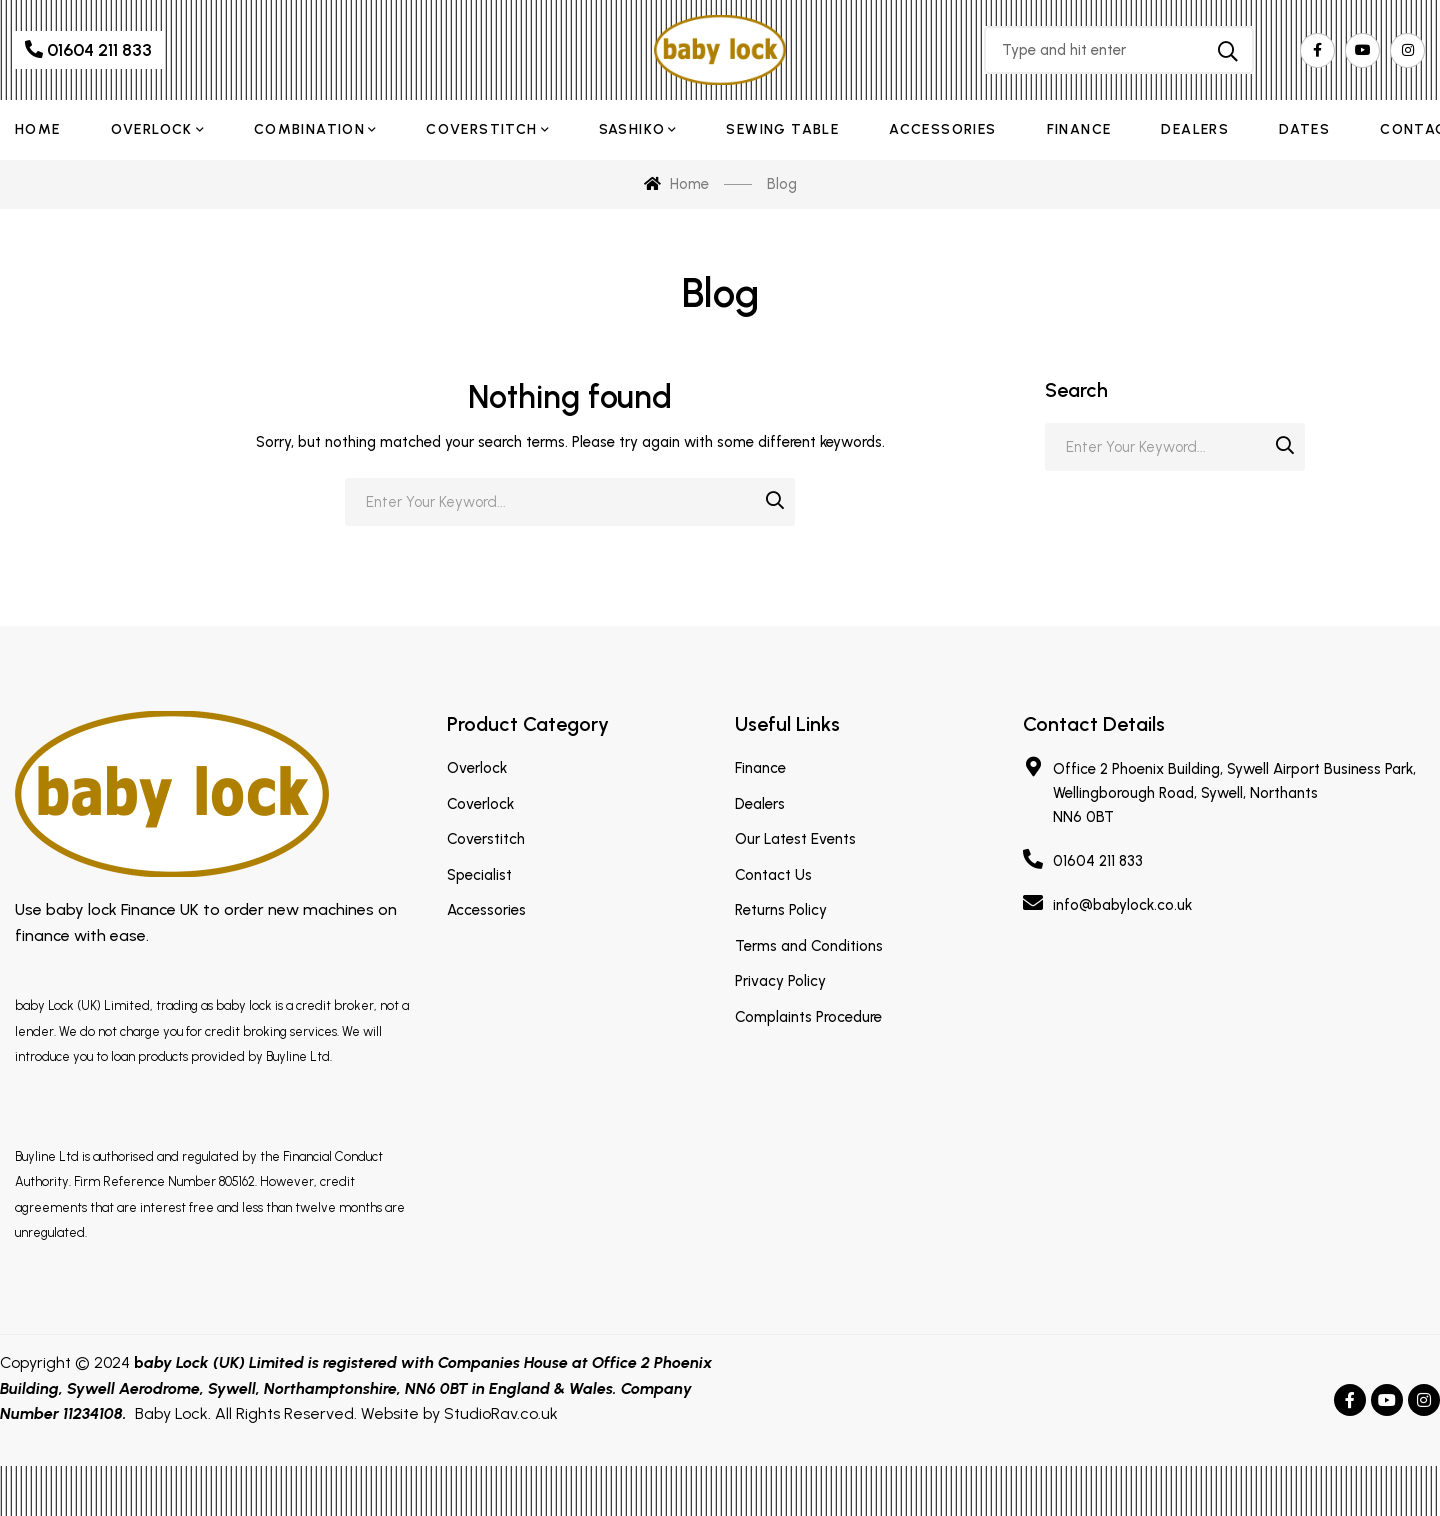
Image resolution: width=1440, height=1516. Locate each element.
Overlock (477, 768)
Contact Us (773, 875)
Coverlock (480, 804)
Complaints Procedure (808, 1017)
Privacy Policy (780, 981)
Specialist (479, 875)
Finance (760, 768)
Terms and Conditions (809, 946)
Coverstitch (486, 839)
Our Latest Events (795, 839)
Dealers (760, 804)
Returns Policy (781, 910)
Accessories (486, 910)
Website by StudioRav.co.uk (459, 1413)
